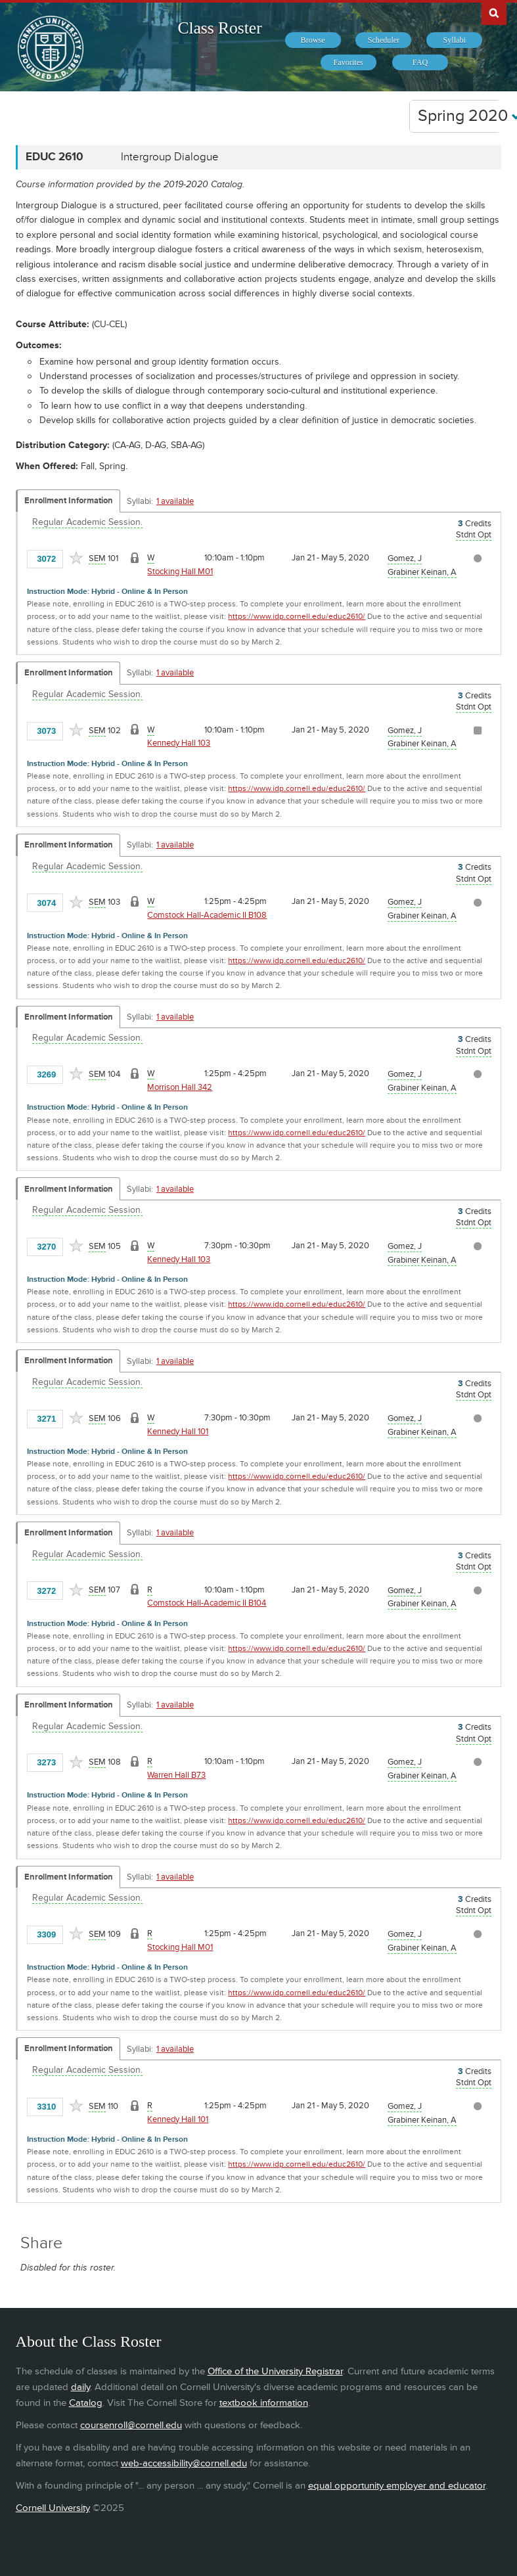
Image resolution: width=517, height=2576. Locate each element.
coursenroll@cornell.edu (131, 2425)
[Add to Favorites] (76, 558)
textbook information (263, 2403)
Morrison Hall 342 (179, 1087)
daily (80, 2387)
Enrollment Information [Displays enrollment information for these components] (68, 500)
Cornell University (53, 2508)
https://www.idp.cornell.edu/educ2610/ (296, 616)
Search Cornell (494, 12)
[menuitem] (313, 40)
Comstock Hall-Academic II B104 (206, 1603)
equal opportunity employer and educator (396, 2485)
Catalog (85, 2403)
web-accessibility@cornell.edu (184, 2463)
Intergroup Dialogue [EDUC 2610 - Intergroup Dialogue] (170, 157)
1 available (175, 501)
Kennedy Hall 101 (177, 1431)
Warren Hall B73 (176, 1775)
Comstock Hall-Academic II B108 (207, 915)
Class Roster (219, 27)
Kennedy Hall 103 (178, 743)
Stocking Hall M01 (180, 571)
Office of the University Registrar (275, 2371)
